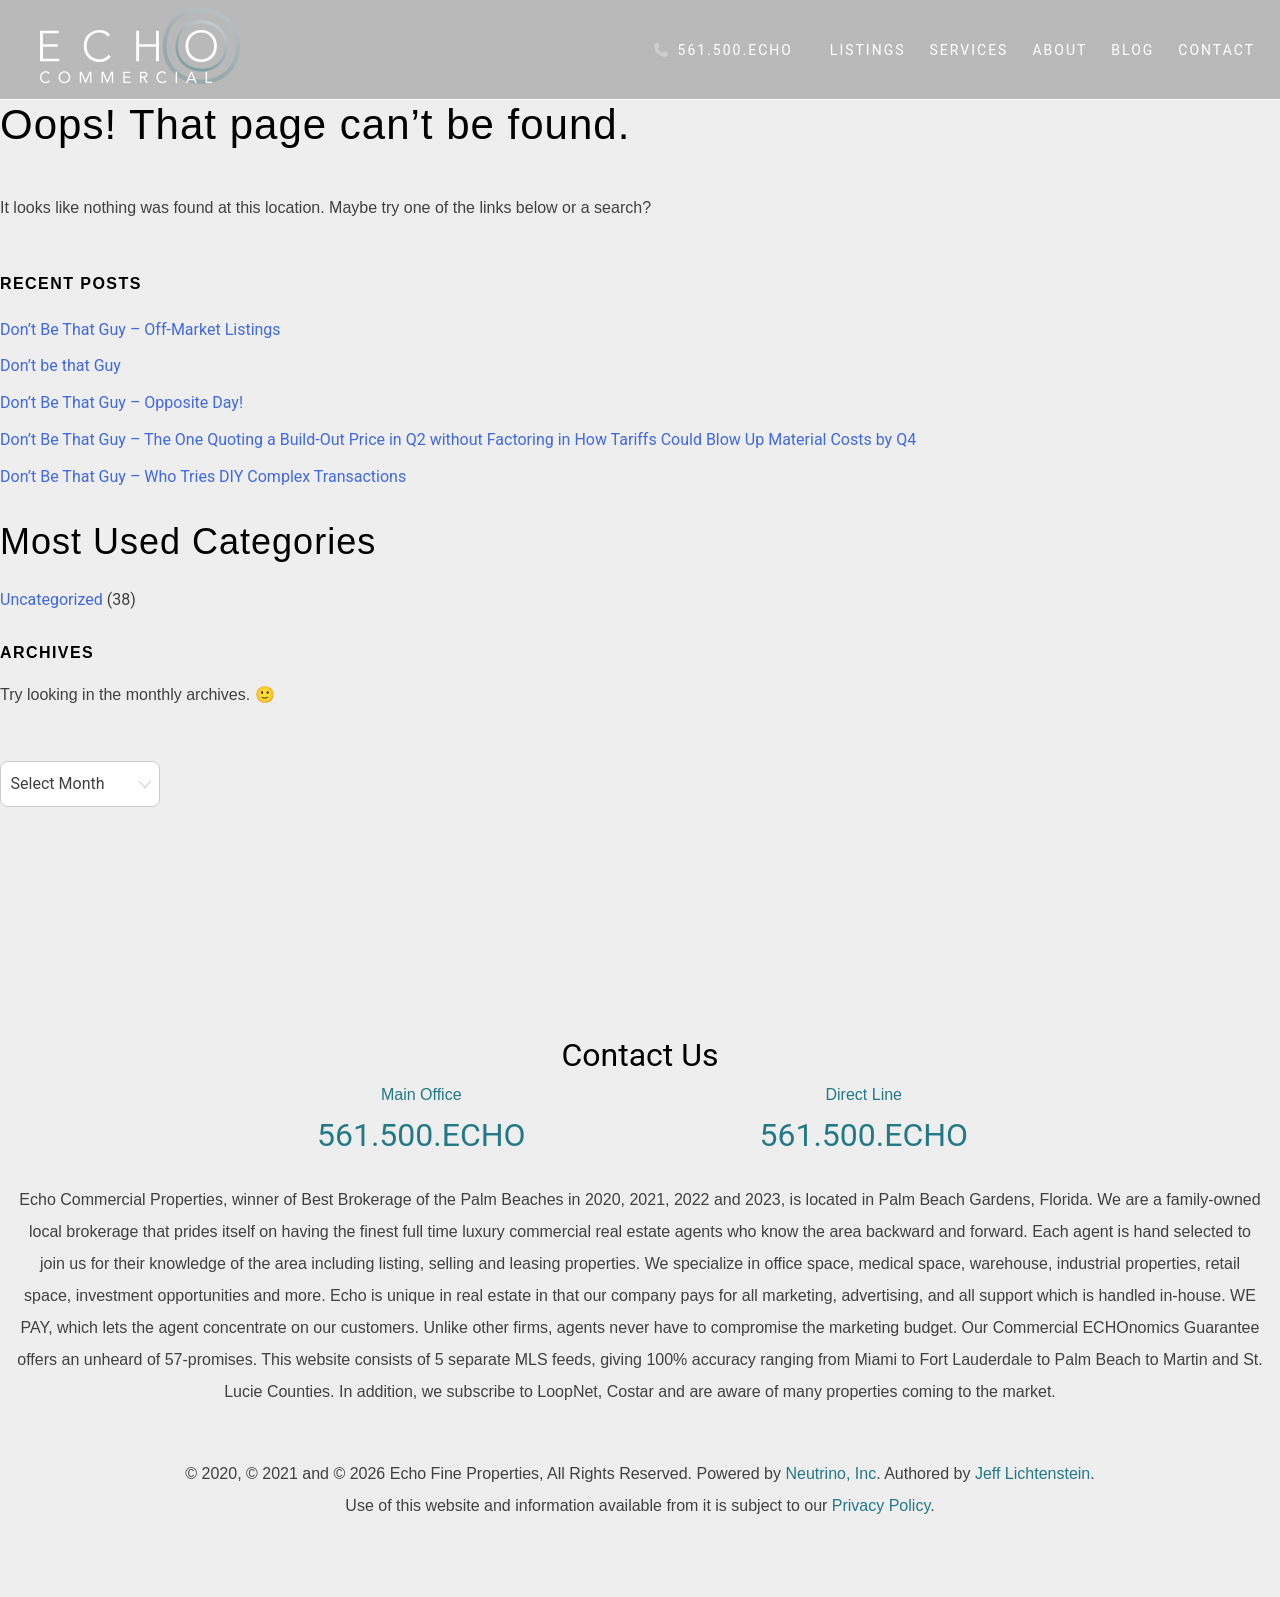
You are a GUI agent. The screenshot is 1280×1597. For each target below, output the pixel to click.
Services (969, 50)
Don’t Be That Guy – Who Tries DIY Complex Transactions (203, 476)
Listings (868, 50)
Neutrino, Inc (830, 1473)
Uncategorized (51, 599)
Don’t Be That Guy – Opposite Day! (121, 402)
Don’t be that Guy (60, 365)
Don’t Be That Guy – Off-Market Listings (140, 329)
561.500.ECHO (723, 50)
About (1059, 50)
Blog (1132, 50)
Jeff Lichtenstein (1032, 1473)
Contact (1216, 50)
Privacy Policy (881, 1505)
